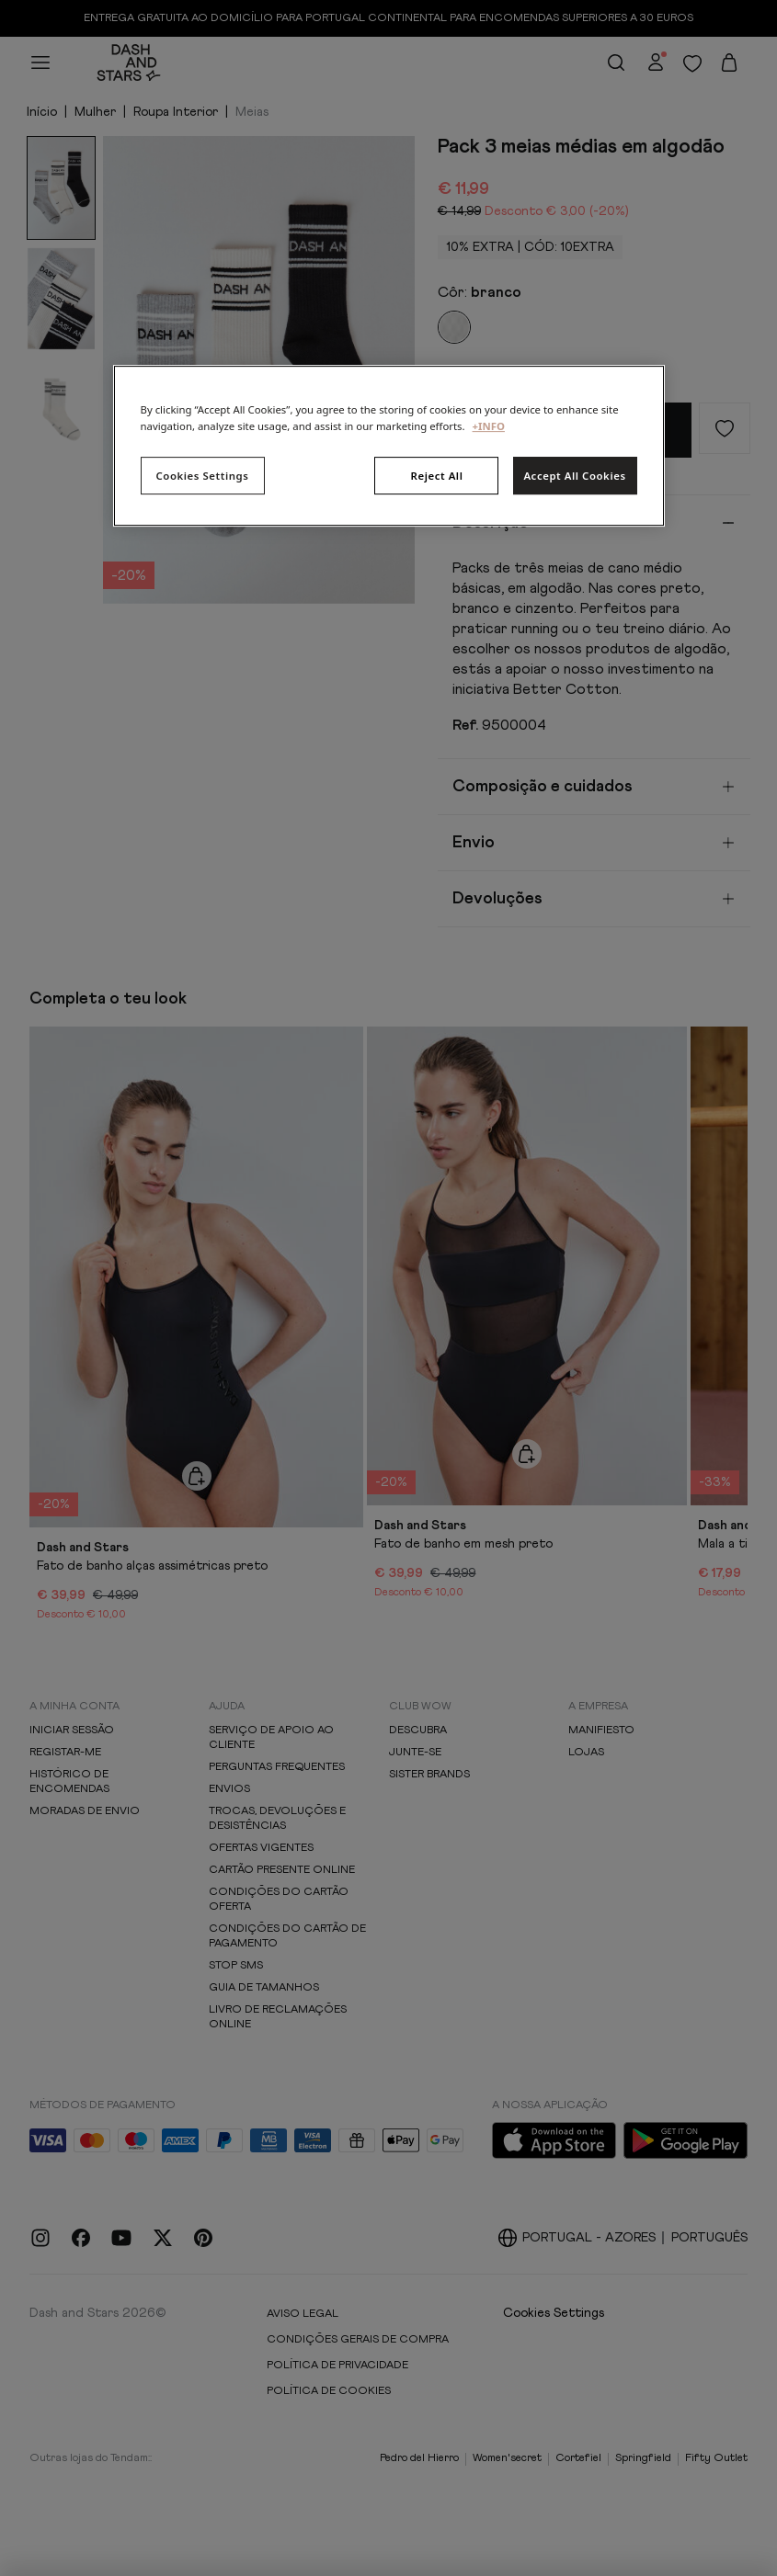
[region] (389, 447)
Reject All (437, 475)
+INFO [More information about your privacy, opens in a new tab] (489, 426)
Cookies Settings (202, 475)
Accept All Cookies (574, 475)
